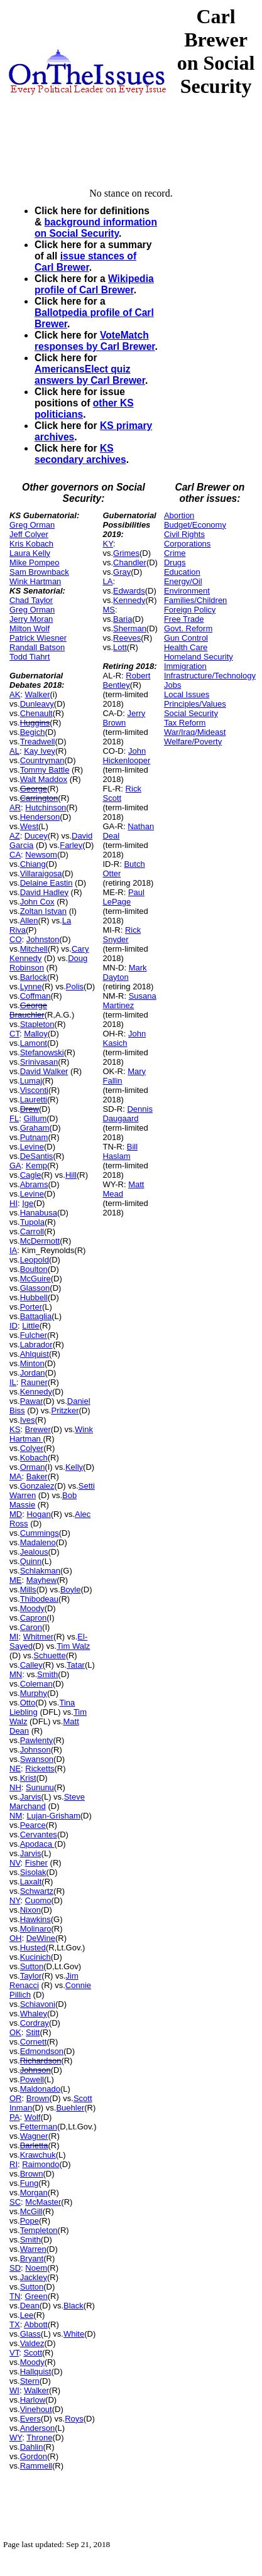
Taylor (31, 1976)
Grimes (126, 553)
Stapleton (37, 1024)
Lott (120, 647)
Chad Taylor (31, 600)
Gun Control (186, 638)
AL (14, 751)
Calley (31, 1665)
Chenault (36, 713)
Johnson (35, 1749)
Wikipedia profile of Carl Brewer (94, 284)
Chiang (33, 864)
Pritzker (65, 1410)
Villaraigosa (41, 873)
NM (15, 1815)
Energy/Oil (183, 581)
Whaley (33, 2013)
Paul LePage (123, 897)
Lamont (33, 1043)
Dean (30, 2305)
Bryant (32, 2258)
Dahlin (31, 2447)
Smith (47, 1674)
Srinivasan (39, 1062)
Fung (29, 2183)
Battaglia (36, 1316)
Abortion (179, 515)
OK (15, 2032)
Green (36, 2296)
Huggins (35, 722)
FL (14, 1118)
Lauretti (33, 1099)
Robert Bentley (126, 680)
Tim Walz (73, 1646)
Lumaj (31, 1080)
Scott (32, 2352)
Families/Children (195, 600)
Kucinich (35, 1957)
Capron (33, 1617)
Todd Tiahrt (29, 656)
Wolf (33, 2117)
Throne (39, 2437)
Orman (32, 1467)
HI (13, 1203)
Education (182, 572)
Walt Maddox (43, 779)
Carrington (39, 798)
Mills (28, 1589)
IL (12, 1382)
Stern (30, 2381)
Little (30, 1325)
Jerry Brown (123, 718)
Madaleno (38, 1542)
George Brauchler (28, 1010)
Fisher (36, 1862)
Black (73, 2305)
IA (13, 1250)
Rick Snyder (121, 934)
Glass (30, 2334)
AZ (14, 835)
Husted (33, 1947)
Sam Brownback (39, 572)
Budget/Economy (195, 525)
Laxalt (31, 1881)
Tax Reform (184, 722)
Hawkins (35, 1919)
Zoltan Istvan (43, 911)
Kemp (36, 1165)
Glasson (35, 1288)
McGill (31, 2211)
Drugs (175, 562)
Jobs (172, 685)
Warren (33, 2249)
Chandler (129, 562)
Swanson (36, 1759)
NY (14, 1900)
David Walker (44, 1071)
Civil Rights (184, 534)
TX (14, 2324)
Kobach (34, 1457)
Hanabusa (38, 1212)
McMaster (43, 2202)
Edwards (129, 590)
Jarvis (30, 1797)
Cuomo (38, 1900)
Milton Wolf (29, 628)
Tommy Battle (45, 769)
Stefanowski (42, 1052)
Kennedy (36, 1391)
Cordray (34, 2023)
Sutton (32, 1966)
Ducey (36, 835)
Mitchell (34, 949)
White (73, 2334)
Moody (32, 1608)
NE (15, 1768)
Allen (29, 920)
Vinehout (36, 2409)
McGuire (35, 1278)
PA (14, 2117)
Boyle (70, 1589)
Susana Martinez (129, 1000)
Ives (27, 1420)
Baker (37, 1476)
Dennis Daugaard (127, 1113)
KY (107, 543)
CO (15, 939)
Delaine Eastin (46, 883)
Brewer (38, 1429)
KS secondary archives (80, 454)
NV (15, 1862)
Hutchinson (45, 807)
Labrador (36, 1344)
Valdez (32, 2343)
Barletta (34, 2145)
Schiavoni (37, 2004)
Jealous (34, 1552)
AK (14, 694)
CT (14, 1033)
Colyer (32, 1448)
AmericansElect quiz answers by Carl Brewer (90, 375)
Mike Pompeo (34, 562)
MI (13, 1636)
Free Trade (184, 619)
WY (15, 2437)
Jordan (32, 1373)
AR (15, 807)
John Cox (37, 901)
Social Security (191, 713)
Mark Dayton (124, 972)
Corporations (187, 543)
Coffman (35, 996)
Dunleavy (37, 704)
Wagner (34, 2136)
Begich (32, 732)
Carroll (32, 1231)
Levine (32, 1146)
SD (15, 2268)
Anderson (37, 2428)
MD (15, 1514)
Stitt (33, 2032)
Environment (187, 590)
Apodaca (37, 1844)
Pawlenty (36, 1740)
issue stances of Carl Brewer (85, 262)
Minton (32, 1363)
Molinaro (36, 1928)
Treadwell (37, 741)
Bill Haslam (120, 1151)
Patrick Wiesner (38, 638)
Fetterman (38, 2126)
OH (15, 1938)
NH (15, 1787)
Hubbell (34, 1297)
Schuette (49, 1655)
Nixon (30, 1910)
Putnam (34, 1137)
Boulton (34, 1269)
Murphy (33, 1693)
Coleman (36, 1683)
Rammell (36, 2465)
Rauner (34, 1382)
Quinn (31, 1561)
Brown (38, 2098)
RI (13, 2164)
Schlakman (40, 1570)
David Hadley (44, 892)
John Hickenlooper (126, 755)
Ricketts (39, 1768)
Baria (122, 619)
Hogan (38, 1514)
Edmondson (41, 2051)
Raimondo (40, 2164)
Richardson (41, 2060)
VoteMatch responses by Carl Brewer (95, 341)
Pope (29, 2220)
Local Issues (186, 694)
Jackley (33, 2277)
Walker (37, 694)
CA (15, 854)
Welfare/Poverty (193, 741)
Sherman (129, 628)
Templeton (39, 2230)
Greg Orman (32, 525)
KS (14, 1429)
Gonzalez (37, 1486)
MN (15, 1674)
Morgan (34, 2192)
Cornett (33, 2041)
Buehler (70, 2107)
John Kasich (124, 1038)
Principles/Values (195, 704)
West (29, 826)
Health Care (185, 647)
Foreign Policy (190, 609)
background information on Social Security (96, 228)
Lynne (31, 986)
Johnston (43, 939)
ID (13, 1325)
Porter (31, 1307)
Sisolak (33, 1872)
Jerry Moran (31, 619)
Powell (32, 2079)
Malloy (36, 1033)
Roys (74, 2418)
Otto (28, 1702)
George (33, 788)
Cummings (39, 1533)
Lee (27, 2315)
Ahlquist (34, 1354)
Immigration (185, 666)
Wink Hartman (35, 581)
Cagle (30, 1175)
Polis (75, 986)
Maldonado (40, 2089)
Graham (35, 1128)
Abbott (36, 2324)
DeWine (40, 1938)
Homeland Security (198, 656)
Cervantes (38, 1834)
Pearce (33, 1825)
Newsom (41, 854)
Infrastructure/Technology (210, 675)
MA (15, 1476)
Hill (71, 1175)
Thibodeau (39, 1599)
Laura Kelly (29, 553)
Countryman (42, 760)
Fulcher (33, 1335)
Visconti (34, 1090)
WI (14, 2390)
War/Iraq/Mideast (195, 732)
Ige (27, 1203)
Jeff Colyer (28, 534)
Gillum (34, 1118)
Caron (31, 1627)
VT (14, 2352)
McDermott (40, 1241)
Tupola (32, 1222)
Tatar (76, 1665)
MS (108, 609)
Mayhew (41, 1580)
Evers (30, 2418)
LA (107, 581)
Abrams (34, 1184)
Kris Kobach (31, 543)
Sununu (40, 1787)
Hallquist (36, 2371)
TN (14, 2296)
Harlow (32, 2400)
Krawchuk (38, 2155)
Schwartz (36, 1891)
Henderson (40, 817)
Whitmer (38, 1636)
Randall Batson (37, 647)
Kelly (74, 1467)
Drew (29, 1109)
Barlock (33, 977)
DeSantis (36, 1156)
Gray (122, 572)
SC (15, 2202)
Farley (71, 845)
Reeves (127, 638)
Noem (36, 2268)
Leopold (34, 1259)
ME (15, 1580)
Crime (175, 553)
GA (15, 1165)
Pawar (31, 1401)
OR (15, 2098)
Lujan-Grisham (53, 1815)
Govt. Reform (188, 628)
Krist (28, 1778)
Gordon (33, 2456)
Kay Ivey (39, 751)
